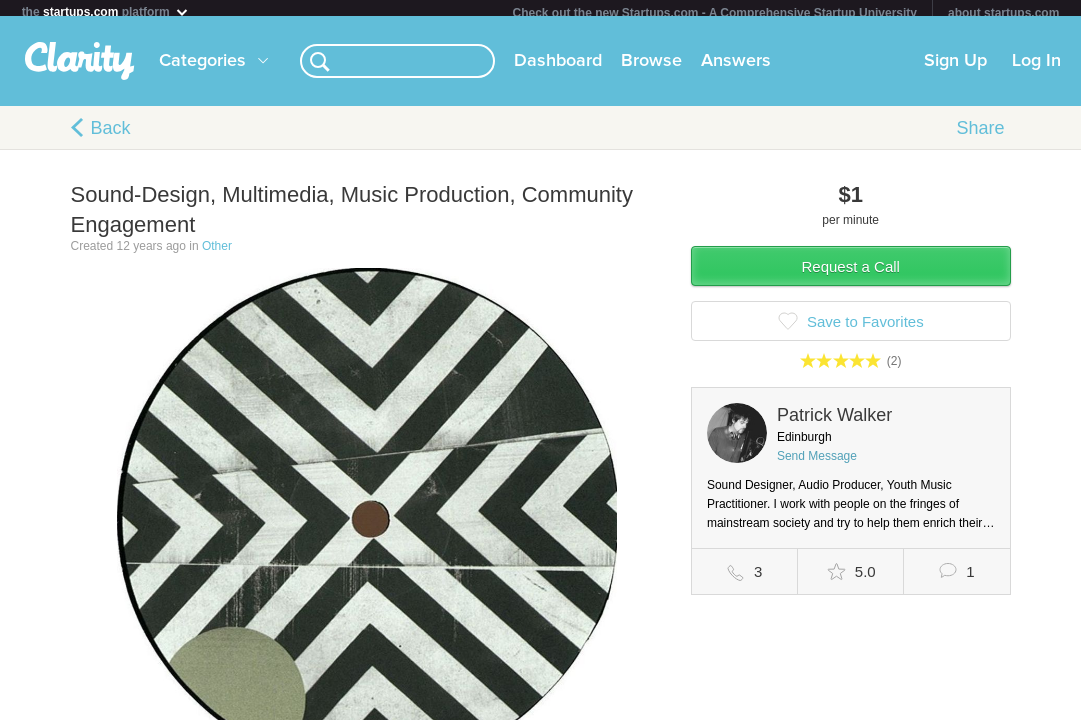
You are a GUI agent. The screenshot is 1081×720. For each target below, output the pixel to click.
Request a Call (851, 274)
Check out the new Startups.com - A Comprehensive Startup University (714, 13)
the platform (106, 11)
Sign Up (955, 69)
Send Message (817, 464)
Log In (1036, 69)
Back (111, 136)
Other (217, 254)
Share (980, 136)
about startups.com (1003, 13)
